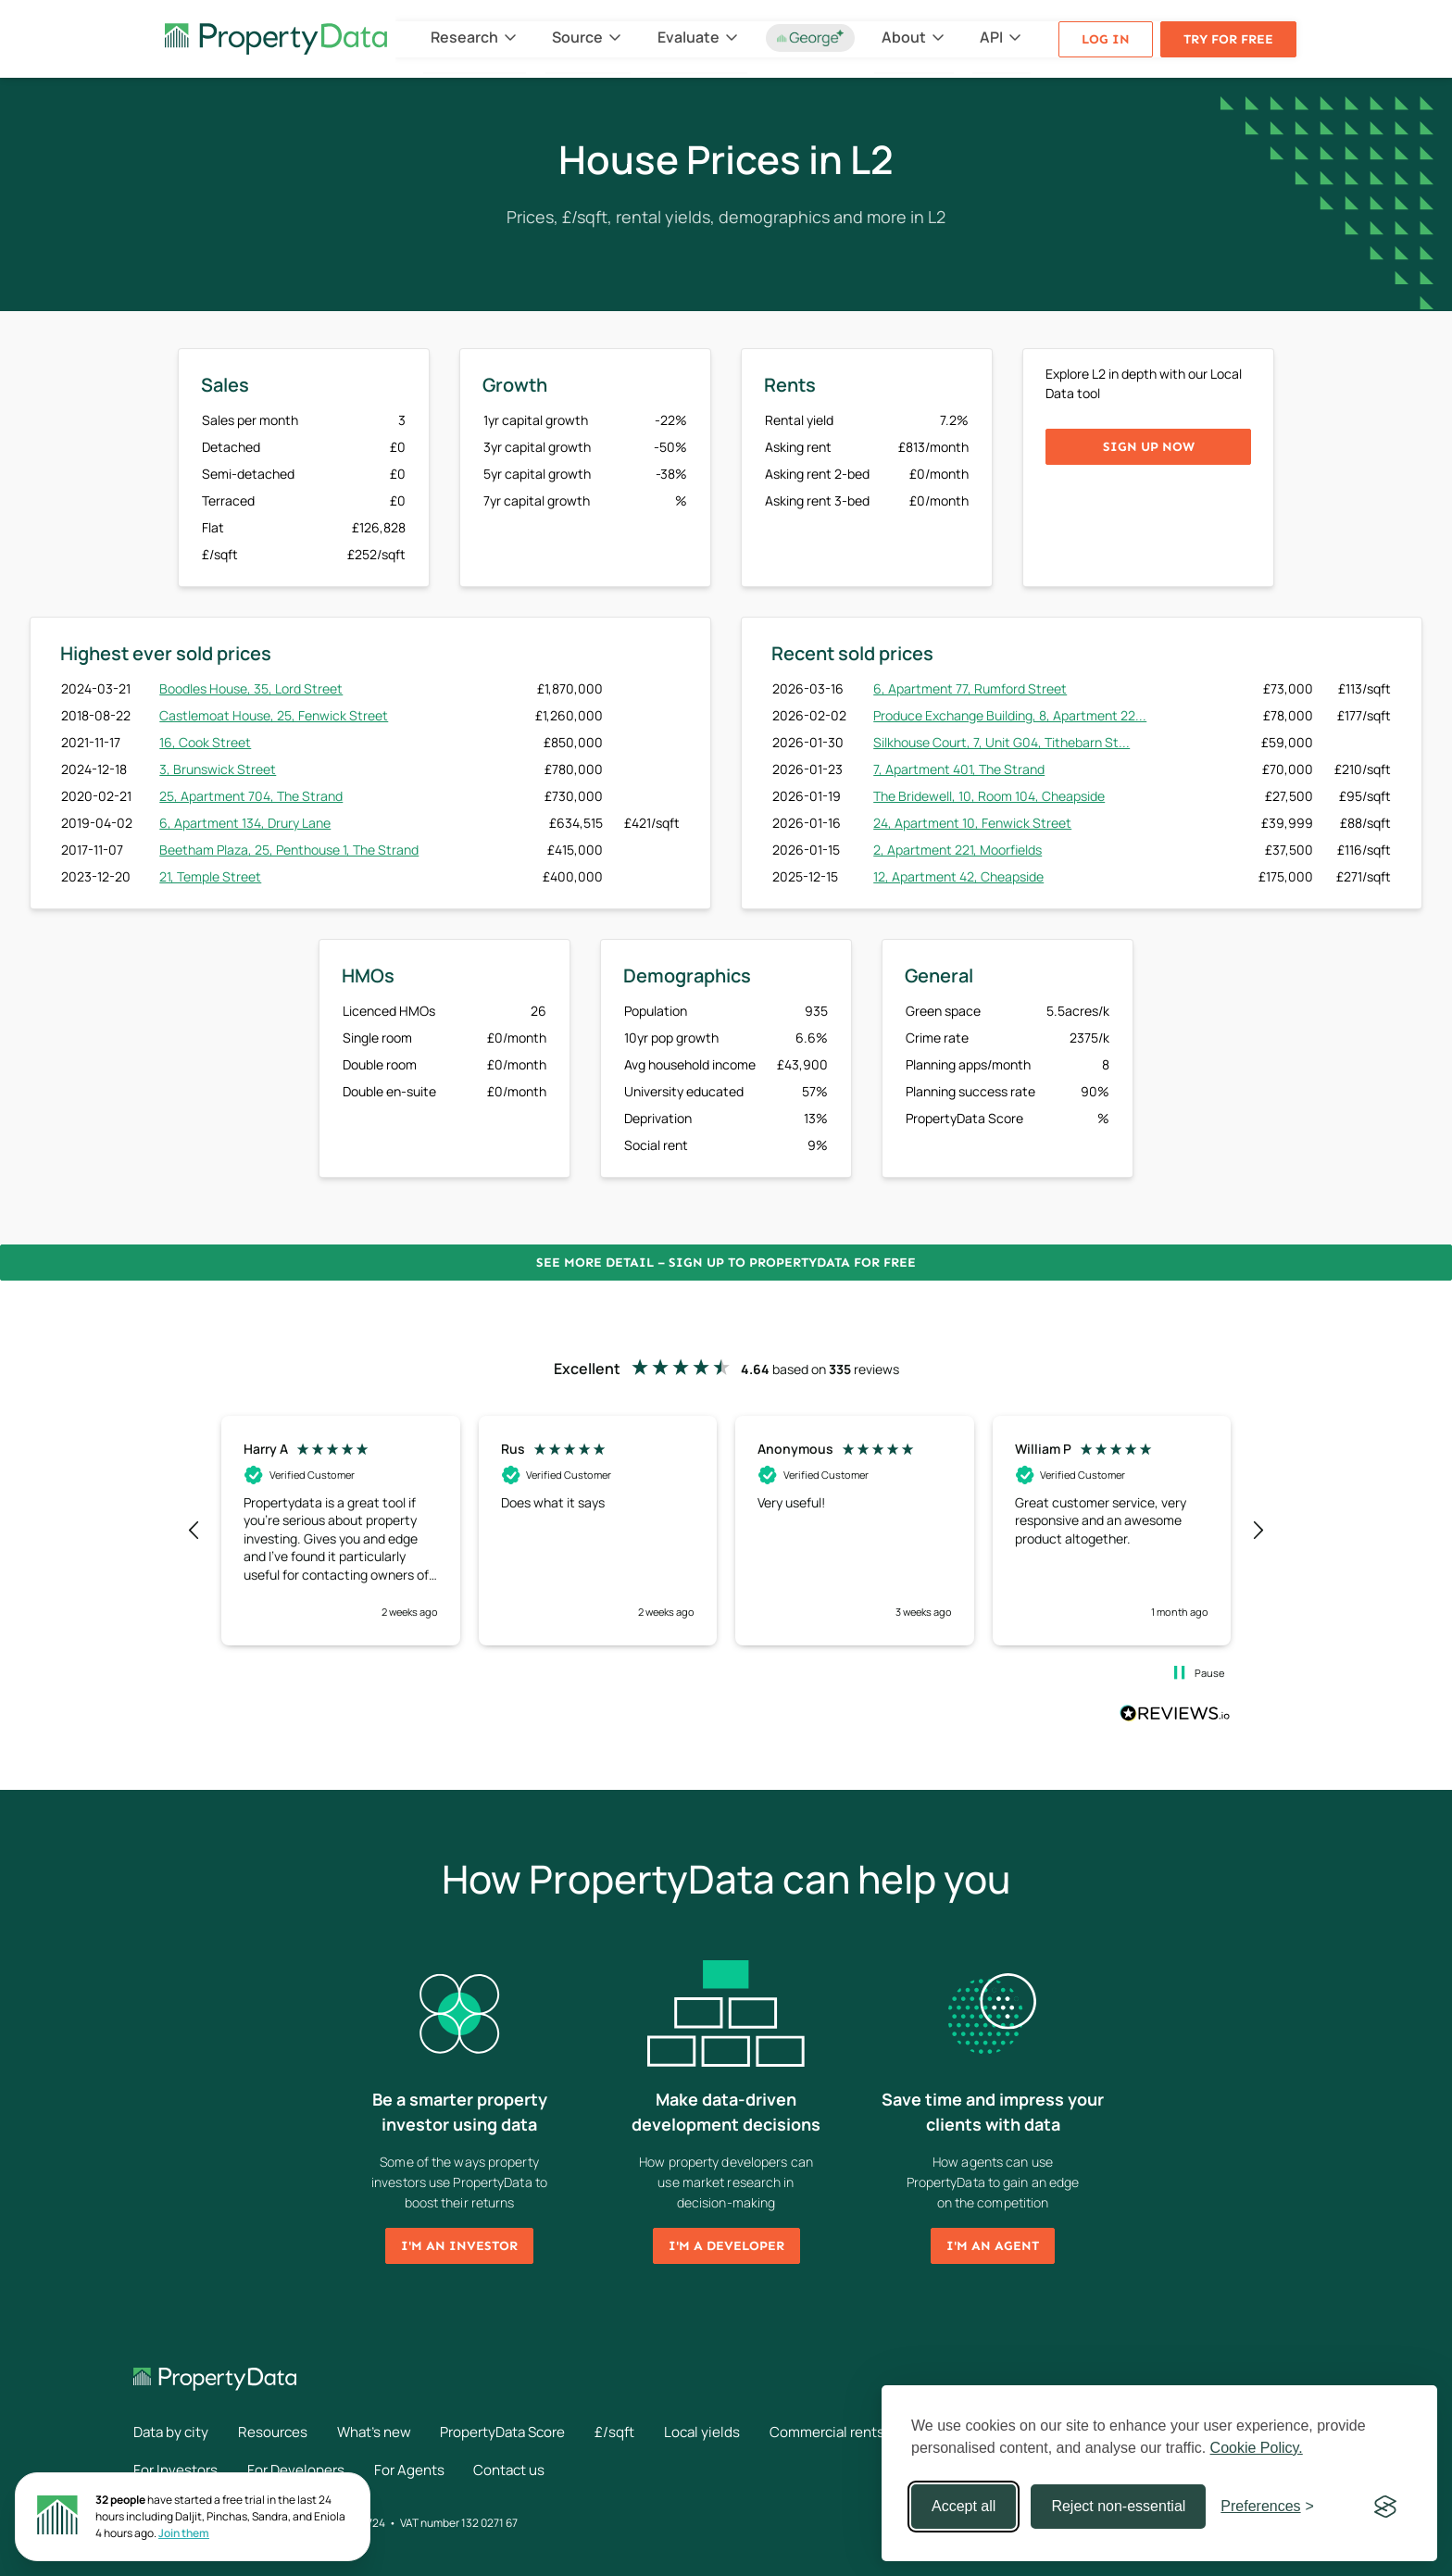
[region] (726, 1530)
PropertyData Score (527, 2431)
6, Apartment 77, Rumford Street (970, 688)
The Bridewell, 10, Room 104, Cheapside (989, 796)
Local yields (738, 2431)
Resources (280, 2431)
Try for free (1228, 39)
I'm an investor (459, 2246)
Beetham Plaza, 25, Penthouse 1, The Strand (289, 849)
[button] (194, 1530)
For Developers (303, 2468)
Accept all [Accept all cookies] (963, 2506)
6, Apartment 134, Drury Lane (245, 823)
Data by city (172, 2431)
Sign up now (1149, 447)
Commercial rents (870, 2431)
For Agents (421, 2468)
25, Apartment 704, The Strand (251, 796)
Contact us (527, 2468)
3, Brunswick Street (217, 769)
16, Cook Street (205, 742)
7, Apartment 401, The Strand (959, 769)
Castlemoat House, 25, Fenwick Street (273, 715)
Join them (183, 2533)
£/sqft (646, 2431)
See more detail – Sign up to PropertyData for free (726, 1262)
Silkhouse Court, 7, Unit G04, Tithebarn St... (1001, 742)
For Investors (176, 2468)
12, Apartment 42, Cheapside (958, 876)
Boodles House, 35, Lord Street (251, 688)
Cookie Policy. (1256, 2448)
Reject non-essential (1118, 2506)
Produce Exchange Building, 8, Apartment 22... (1009, 715)
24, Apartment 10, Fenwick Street (972, 823)
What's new (388, 2431)
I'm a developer (726, 2246)
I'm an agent (992, 2246)
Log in (1106, 39)
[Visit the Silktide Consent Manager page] (1385, 2506)
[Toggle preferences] (1267, 2507)
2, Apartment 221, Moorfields (957, 849)
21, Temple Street (210, 876)
